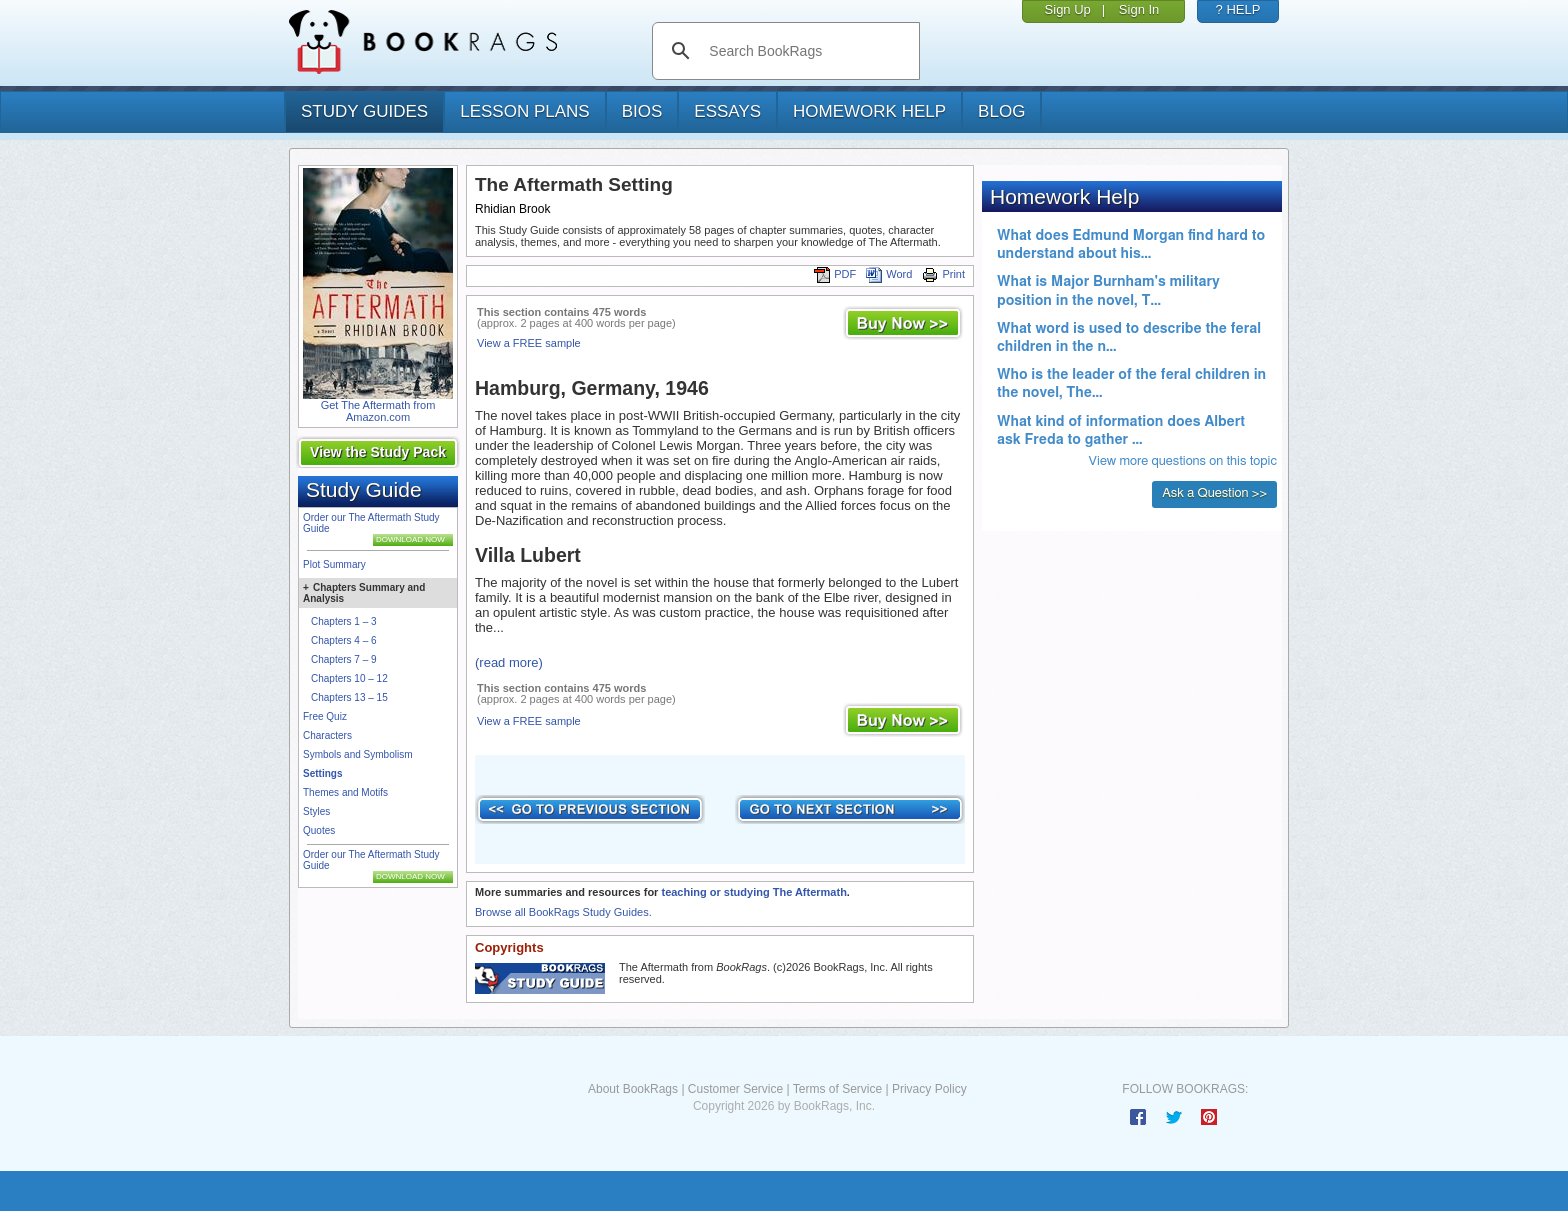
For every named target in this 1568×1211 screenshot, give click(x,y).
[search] (806, 51)
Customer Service (735, 1089)
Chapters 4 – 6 (344, 640)
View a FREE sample (529, 343)
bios (642, 111)
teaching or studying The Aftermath (753, 892)
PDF (835, 274)
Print (943, 274)
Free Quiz (325, 716)
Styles (316, 811)
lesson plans (524, 111)
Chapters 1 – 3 (344, 621)
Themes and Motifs (345, 792)
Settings (322, 773)
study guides (364, 111)
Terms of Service (837, 1089)
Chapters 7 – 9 (344, 659)
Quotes (319, 830)
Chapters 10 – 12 (349, 678)
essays (727, 111)
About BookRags (633, 1089)
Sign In (1139, 9)
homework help (869, 111)
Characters (327, 735)
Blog (1001, 111)
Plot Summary (334, 564)
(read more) (509, 662)
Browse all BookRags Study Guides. (563, 912)
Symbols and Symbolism (357, 754)
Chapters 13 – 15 (349, 697)
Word (889, 274)
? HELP (1238, 9)
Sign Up (1068, 9)
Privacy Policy (929, 1089)
